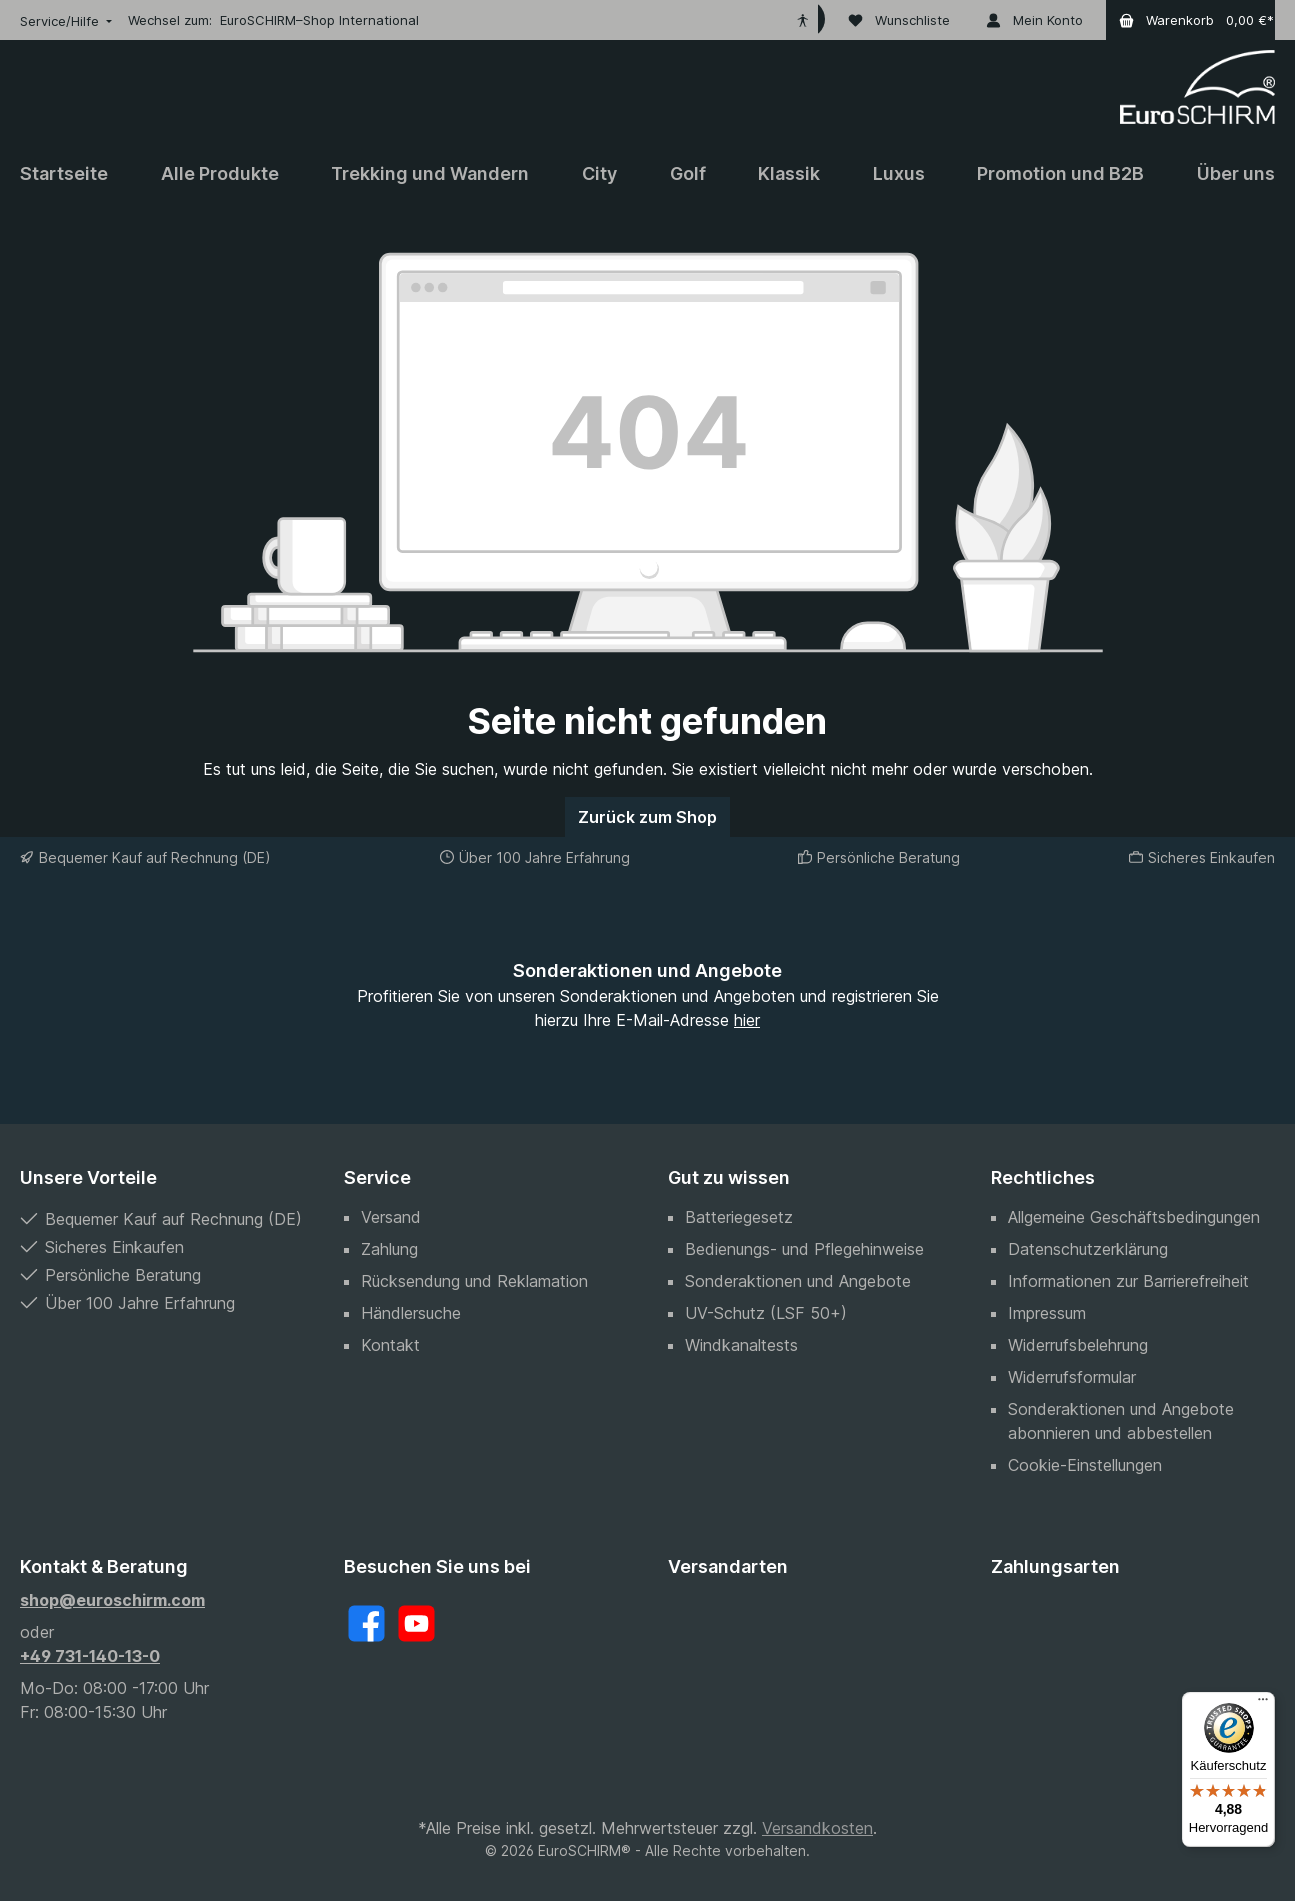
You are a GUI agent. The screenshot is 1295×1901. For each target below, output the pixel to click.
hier (747, 1020)
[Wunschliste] (899, 20)
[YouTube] (416, 1623)
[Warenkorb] (1190, 20)
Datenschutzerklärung (1088, 1249)
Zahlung (389, 1249)
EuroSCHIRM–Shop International (319, 20)
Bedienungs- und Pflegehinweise (804, 1249)
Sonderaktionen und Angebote (798, 1281)
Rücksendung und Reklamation (474, 1281)
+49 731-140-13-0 (90, 1656)
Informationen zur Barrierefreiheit (1128, 1281)
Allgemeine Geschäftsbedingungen (1134, 1217)
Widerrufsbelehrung (1078, 1345)
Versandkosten (817, 1828)
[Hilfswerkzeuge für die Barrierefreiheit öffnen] (802, 20)
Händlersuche (411, 1313)
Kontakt (390, 1345)
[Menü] (1263, 1704)
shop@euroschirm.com (112, 1600)
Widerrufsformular (1072, 1377)
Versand (391, 1217)
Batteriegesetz (739, 1217)
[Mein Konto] (1034, 20)
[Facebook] (366, 1623)
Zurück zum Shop (647, 817)
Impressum (1047, 1313)
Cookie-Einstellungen (1085, 1465)
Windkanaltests (741, 1345)
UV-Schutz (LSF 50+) (766, 1313)
